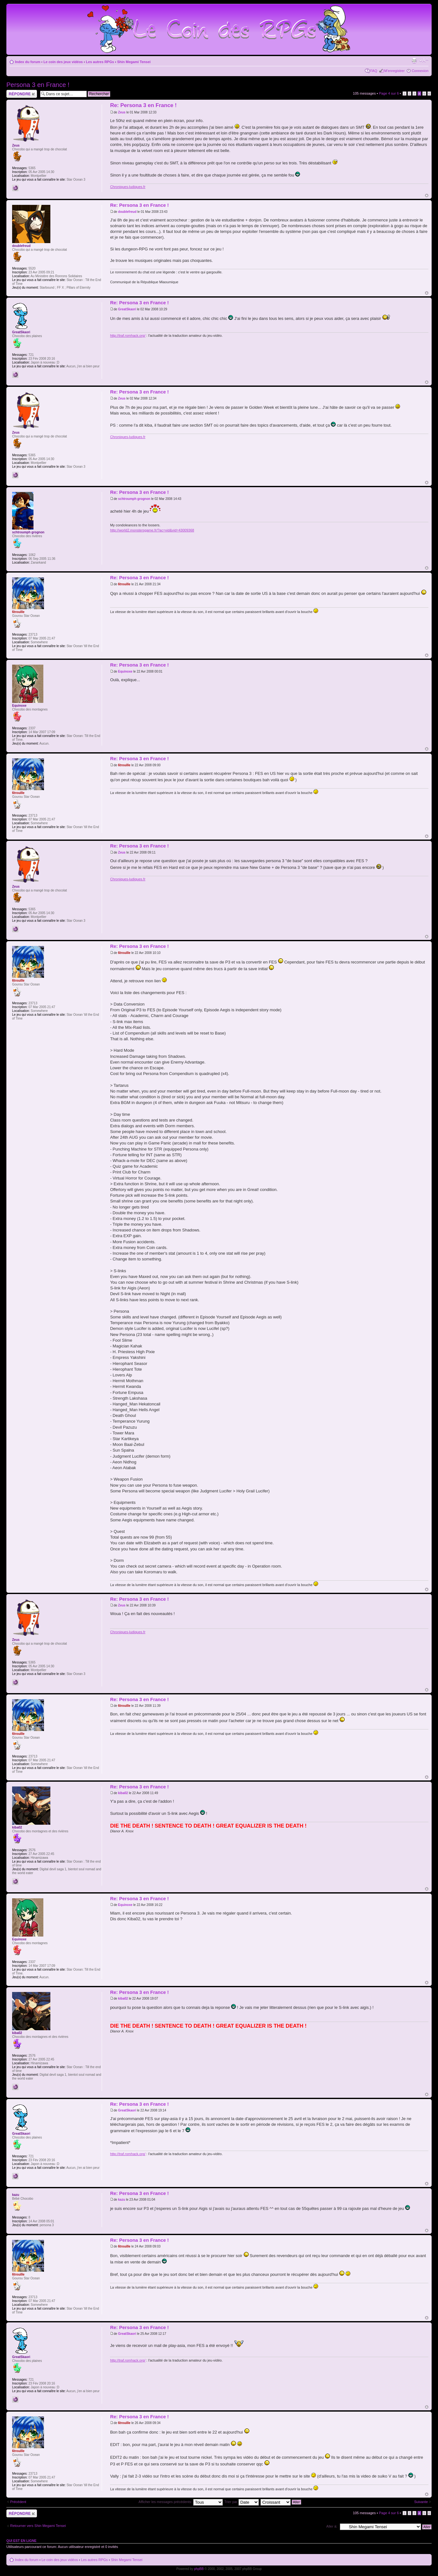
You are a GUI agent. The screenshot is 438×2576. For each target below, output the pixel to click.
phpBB (199, 2569)
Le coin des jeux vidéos (63, 62)
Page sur (389, 93)
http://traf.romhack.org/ (127, 335)
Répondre (21, 94)
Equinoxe (125, 671)
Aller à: (331, 2526)
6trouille (124, 584)
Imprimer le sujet (414, 60)
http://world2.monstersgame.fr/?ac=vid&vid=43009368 (152, 530)
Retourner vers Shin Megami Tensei (38, 2526)
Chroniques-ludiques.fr (127, 187)
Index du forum (27, 62)
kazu (121, 2199)
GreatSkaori (127, 309)
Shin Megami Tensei (133, 62)
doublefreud (127, 211)
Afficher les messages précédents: (181, 2502)
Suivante (421, 2502)
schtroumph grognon (134, 499)
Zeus (121, 112)
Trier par (241, 2502)
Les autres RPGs (100, 62)
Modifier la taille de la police (423, 60)
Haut (426, 195)
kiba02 (123, 1793)
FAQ (373, 71)
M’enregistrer (394, 71)
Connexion (420, 71)
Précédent (18, 2502)
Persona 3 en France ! (37, 84)
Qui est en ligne (21, 2541)
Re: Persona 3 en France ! (143, 105)
